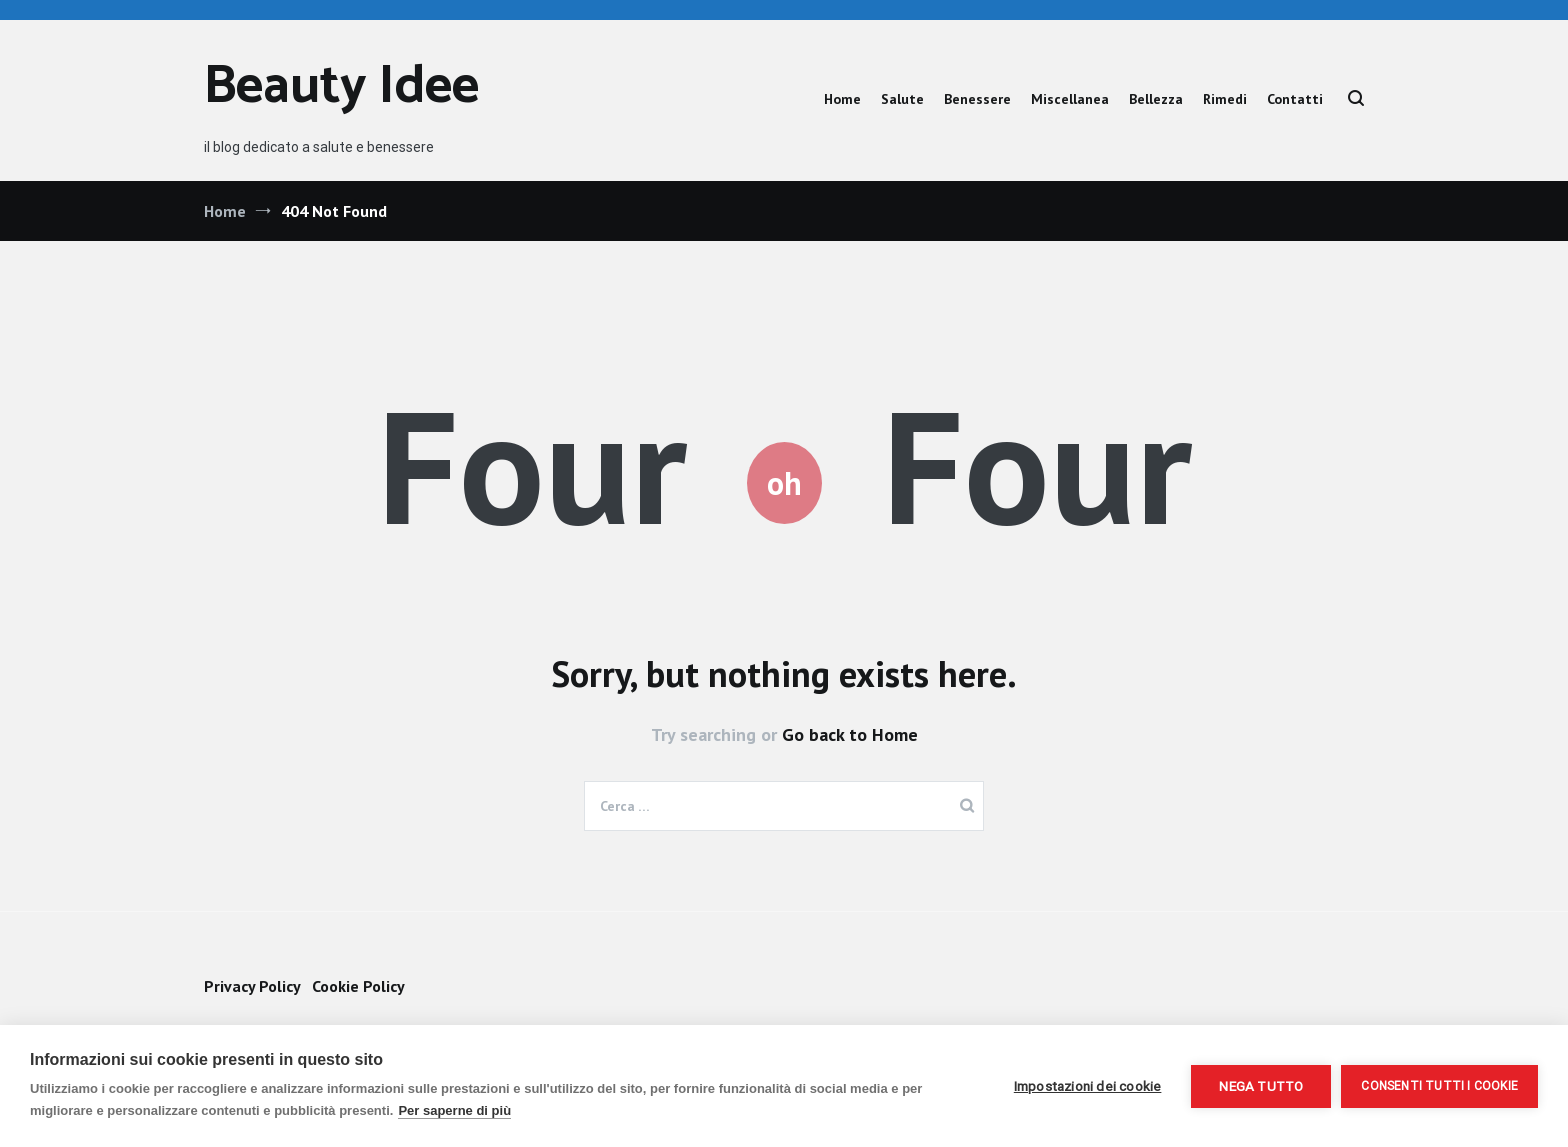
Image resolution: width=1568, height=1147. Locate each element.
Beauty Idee (341, 87)
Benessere (977, 99)
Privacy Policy (252, 986)
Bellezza (1156, 99)
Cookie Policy (358, 986)
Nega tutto (1261, 1086)
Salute (902, 99)
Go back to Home (850, 734)
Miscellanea (1070, 99)
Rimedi (1225, 99)
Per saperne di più (454, 1110)
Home (842, 99)
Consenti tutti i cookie (1439, 1086)
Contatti (1295, 99)
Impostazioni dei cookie (1088, 1086)
